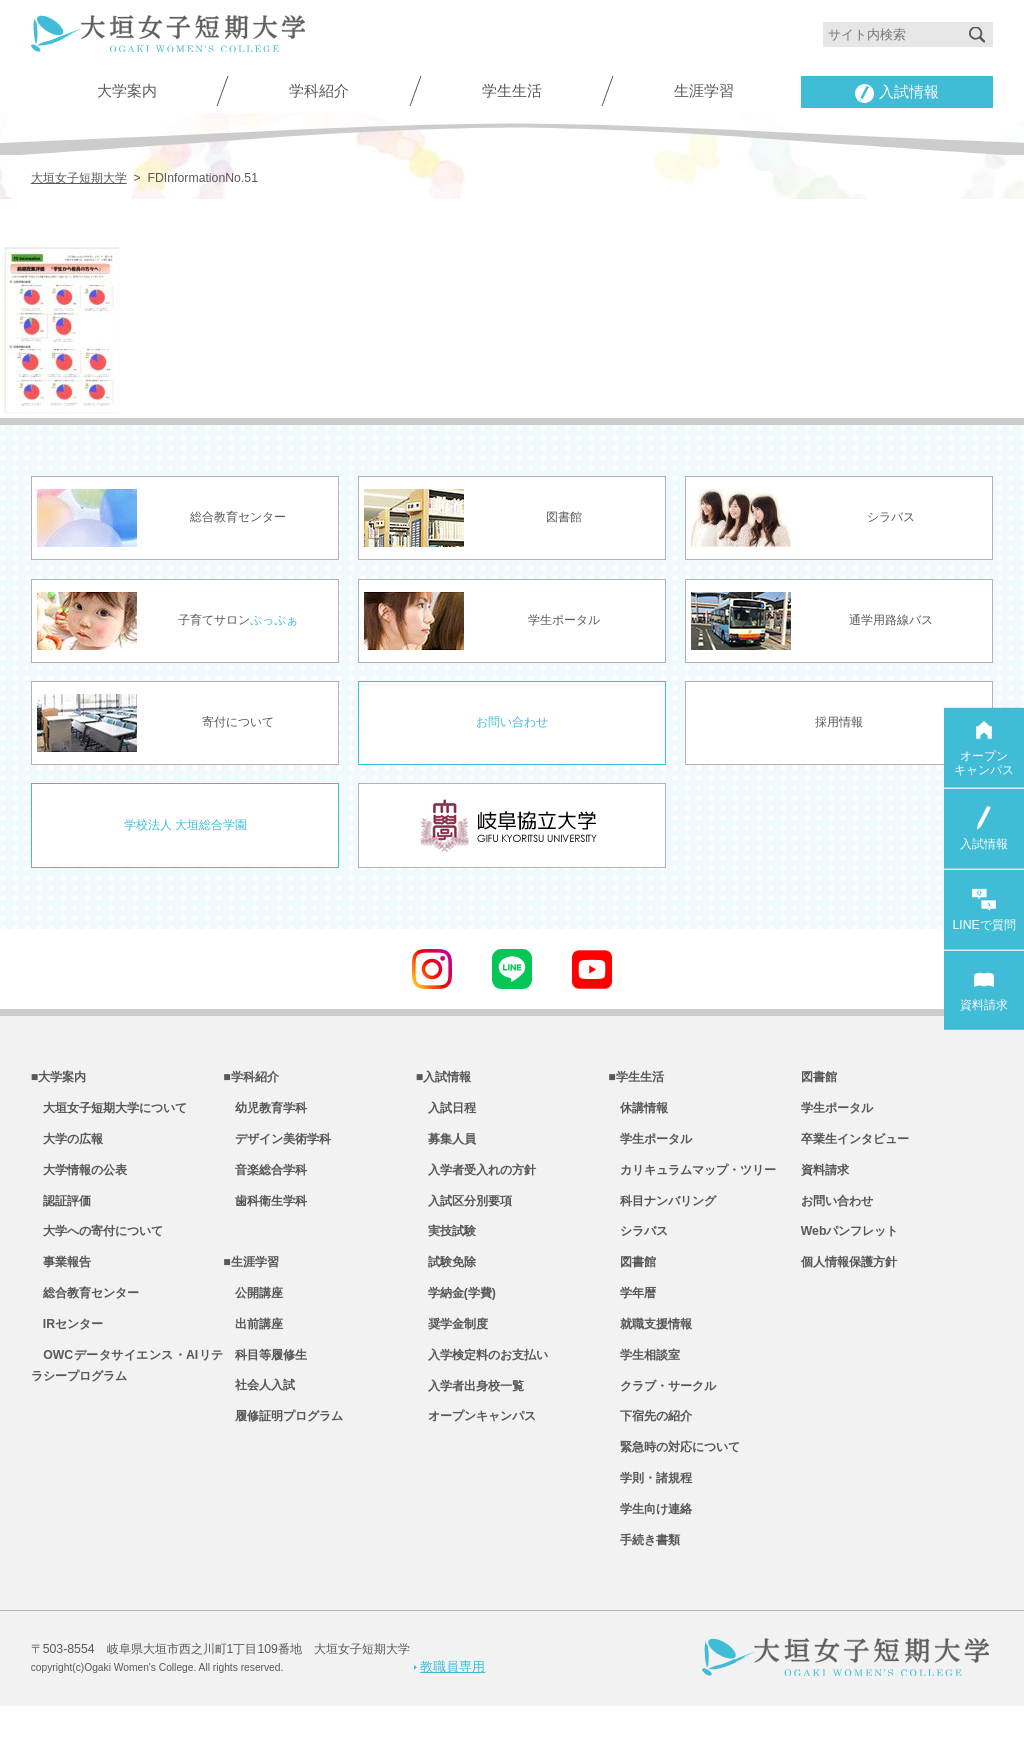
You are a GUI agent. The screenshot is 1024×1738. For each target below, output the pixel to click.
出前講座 (253, 1342)
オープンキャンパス (476, 1441)
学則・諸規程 (650, 1507)
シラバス (638, 1243)
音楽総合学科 (265, 1177)
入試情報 (897, 93)
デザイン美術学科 (277, 1144)
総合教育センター (85, 1309)
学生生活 (512, 90)
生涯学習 (704, 90)
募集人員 (446, 1144)
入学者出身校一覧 (470, 1408)
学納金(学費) (456, 1309)
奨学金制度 (452, 1342)
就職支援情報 (650, 1342)
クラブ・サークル (662, 1408)
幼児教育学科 (265, 1111)
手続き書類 (644, 1573)
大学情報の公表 (79, 1177)
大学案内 (127, 90)
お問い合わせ (512, 722)
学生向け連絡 (650, 1540)
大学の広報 (67, 1144)
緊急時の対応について (674, 1474)
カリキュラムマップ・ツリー (692, 1177)
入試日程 (446, 1111)
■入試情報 (443, 1079)
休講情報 (638, 1111)
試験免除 (446, 1276)
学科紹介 (319, 90)
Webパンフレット (850, 1243)
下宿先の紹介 (650, 1441)
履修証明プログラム (283, 1441)
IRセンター (67, 1342)
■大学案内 (58, 1079)
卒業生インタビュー (855, 1144)
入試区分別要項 (464, 1210)
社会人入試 (259, 1408)
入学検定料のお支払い (482, 1375)
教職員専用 (449, 1697)
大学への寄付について (97, 1243)
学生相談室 (644, 1375)
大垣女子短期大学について (109, 1111)
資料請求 (825, 1177)
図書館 (632, 1276)
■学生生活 (635, 1079)
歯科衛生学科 (265, 1210)
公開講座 (253, 1309)
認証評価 (61, 1210)
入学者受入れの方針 (476, 1177)
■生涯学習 (250, 1276)
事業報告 (61, 1276)
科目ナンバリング (662, 1210)
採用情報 (839, 722)
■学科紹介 (250, 1079)
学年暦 (632, 1309)
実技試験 (446, 1243)
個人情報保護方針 (849, 1276)
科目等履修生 (265, 1375)
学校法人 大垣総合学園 (185, 824)
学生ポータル (650, 1144)
